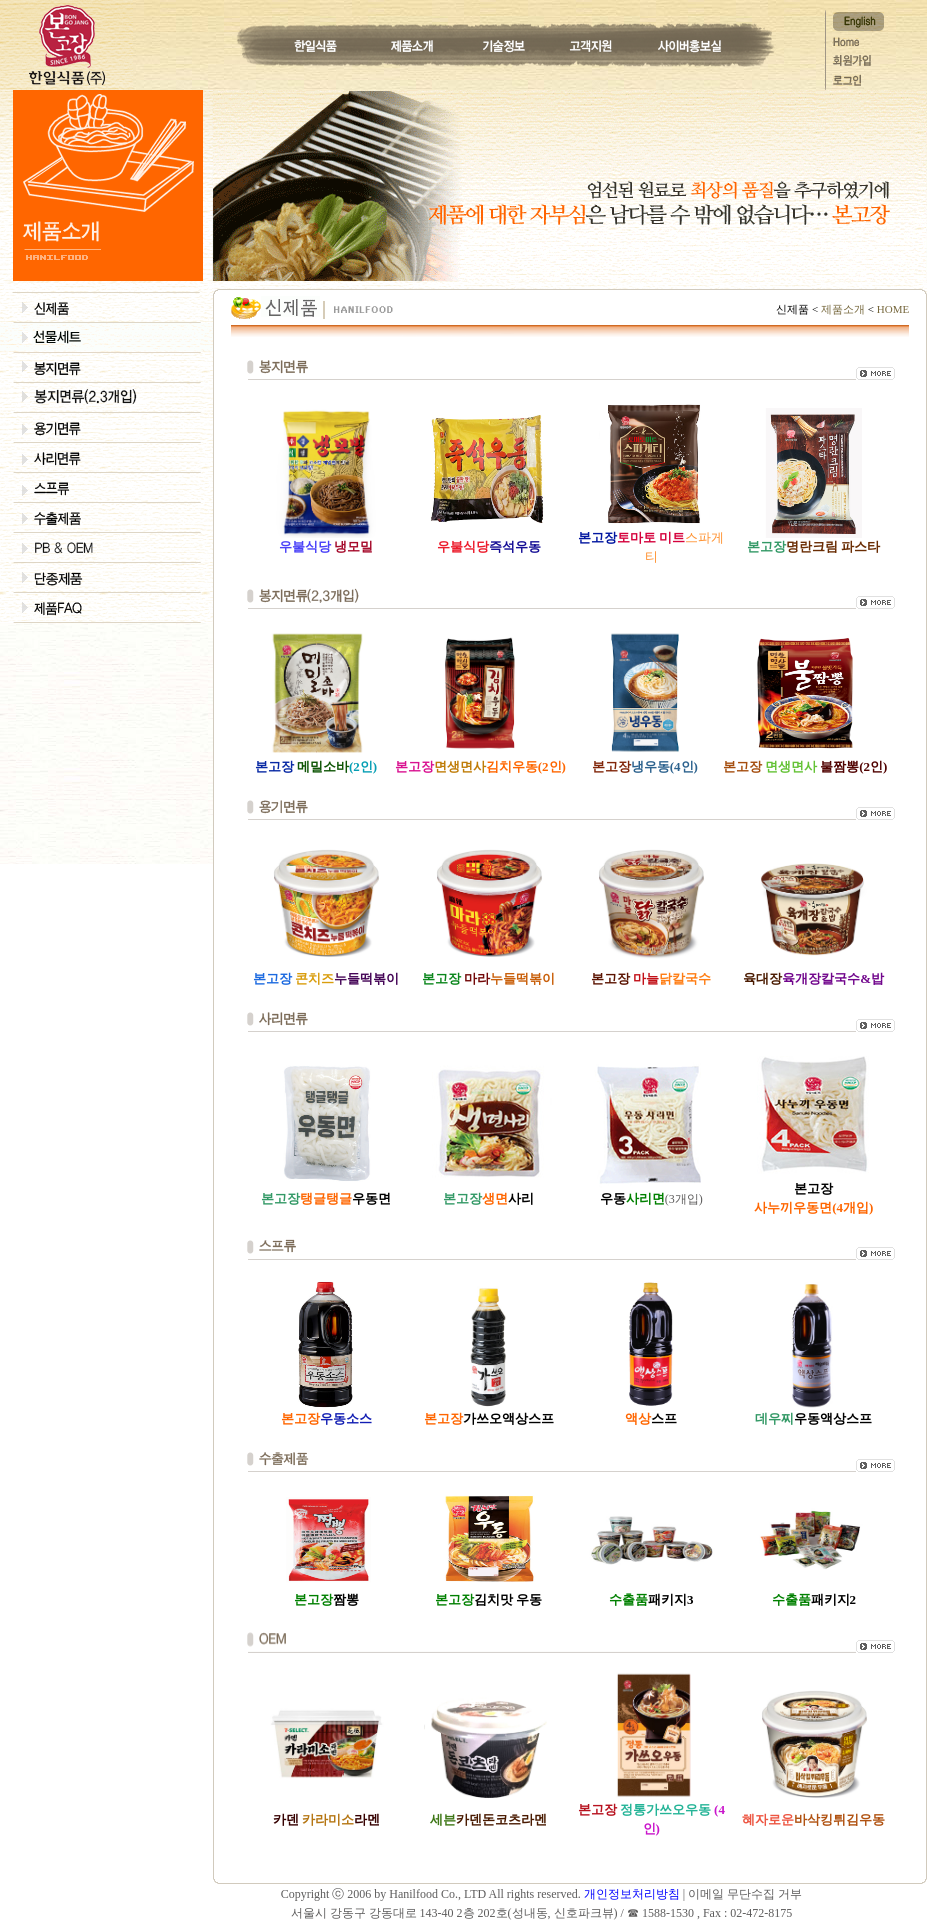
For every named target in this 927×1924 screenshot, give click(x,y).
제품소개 (843, 309)
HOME (891, 309)
